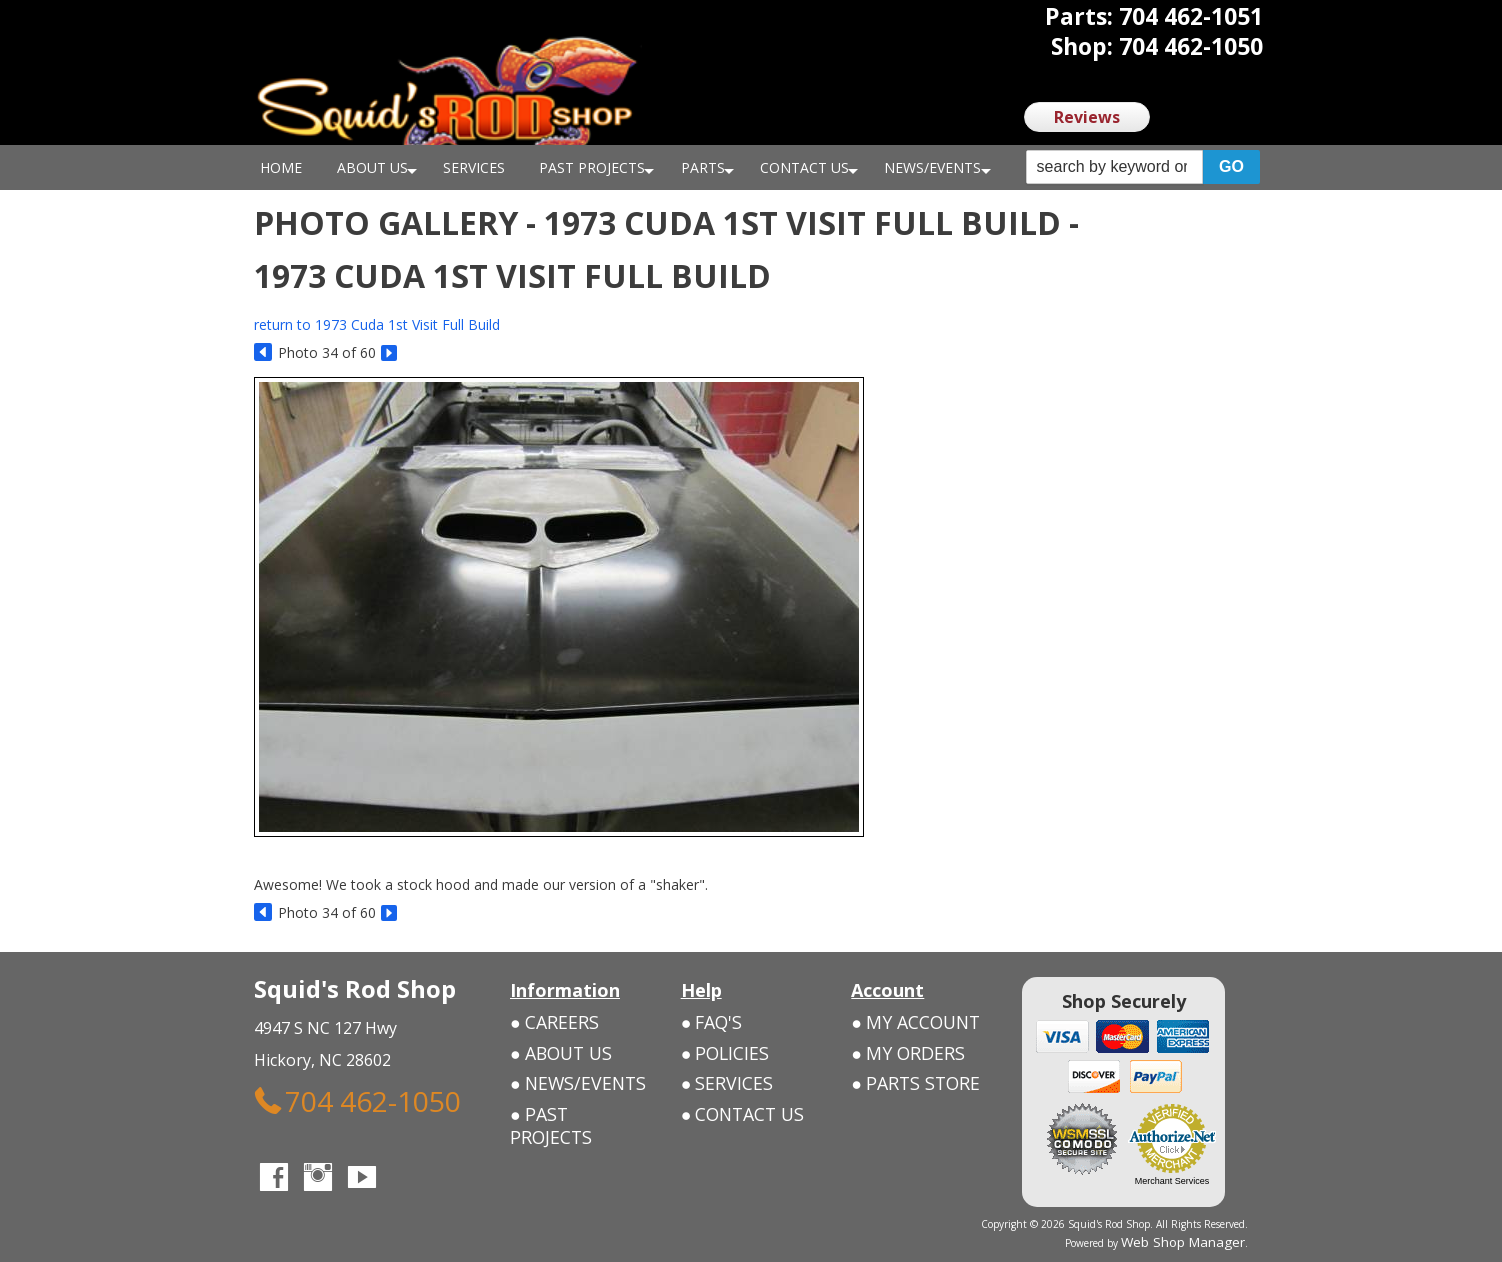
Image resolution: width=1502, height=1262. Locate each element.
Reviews (1087, 117)
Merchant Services (1172, 1181)
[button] (1143, 167)
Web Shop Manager (1200, 1239)
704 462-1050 (313, 1094)
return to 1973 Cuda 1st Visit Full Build (377, 324)
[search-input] (1114, 167)
